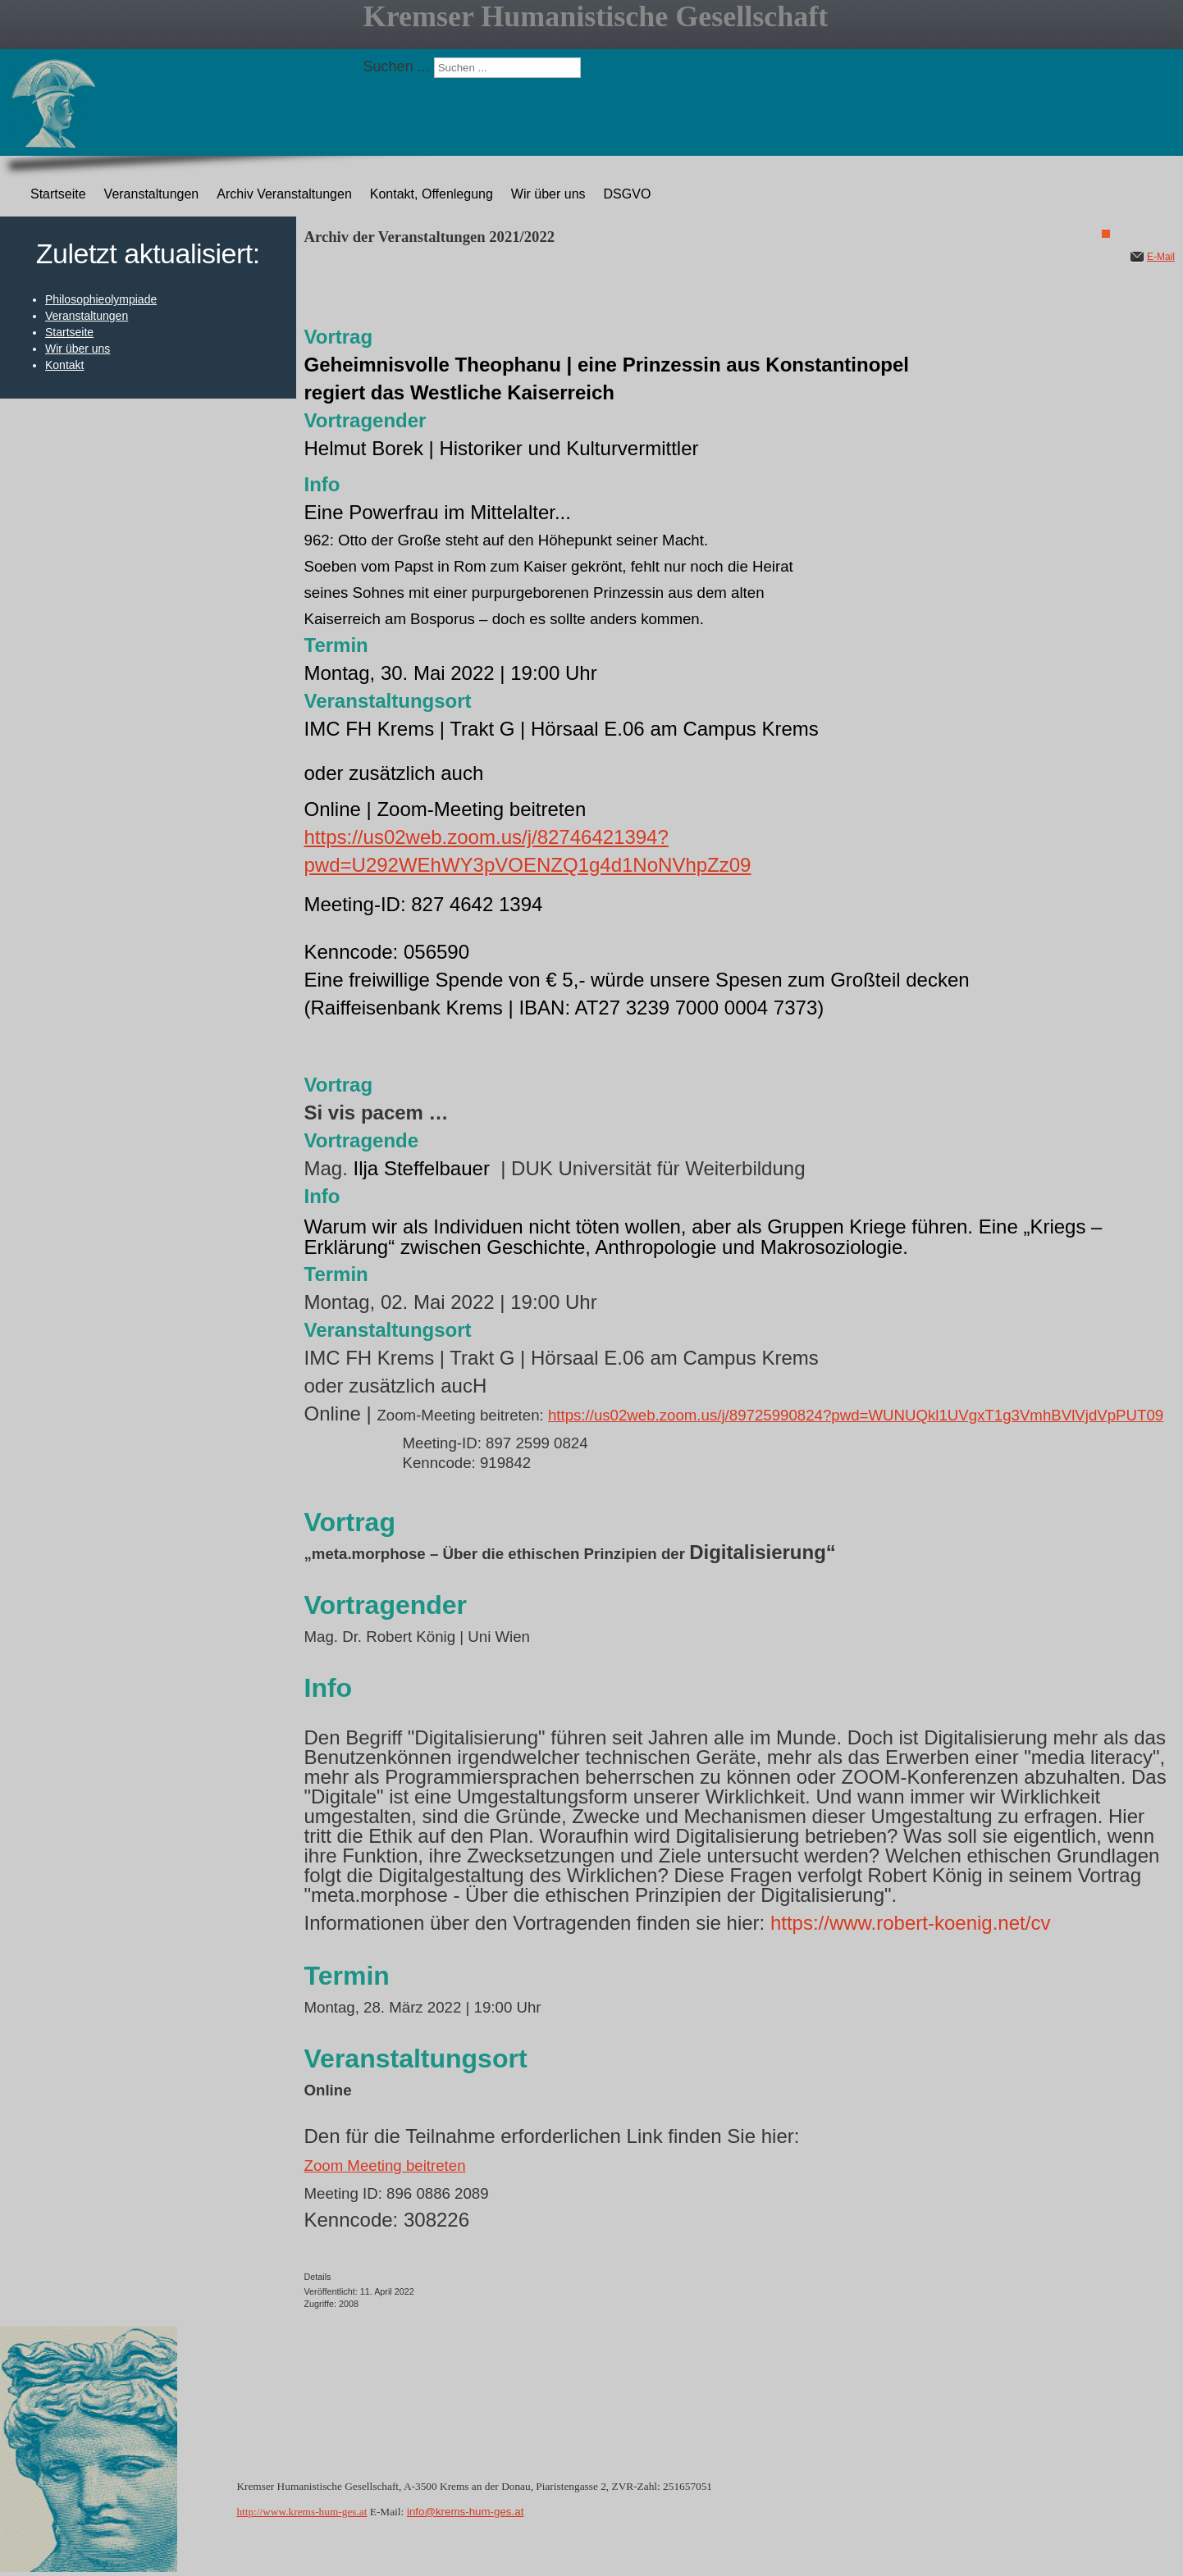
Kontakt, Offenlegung (431, 194)
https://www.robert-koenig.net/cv (910, 1923)
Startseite (58, 194)
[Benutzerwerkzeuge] (1106, 234)
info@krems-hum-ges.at (465, 2511)
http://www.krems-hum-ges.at (301, 2511)
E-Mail (1161, 256)
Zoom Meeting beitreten (385, 2165)
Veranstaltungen (151, 194)
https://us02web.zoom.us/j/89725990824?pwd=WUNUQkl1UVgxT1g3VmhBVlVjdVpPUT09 (855, 1415)
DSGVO (627, 194)
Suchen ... (396, 66)
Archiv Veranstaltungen (284, 194)
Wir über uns (548, 194)
